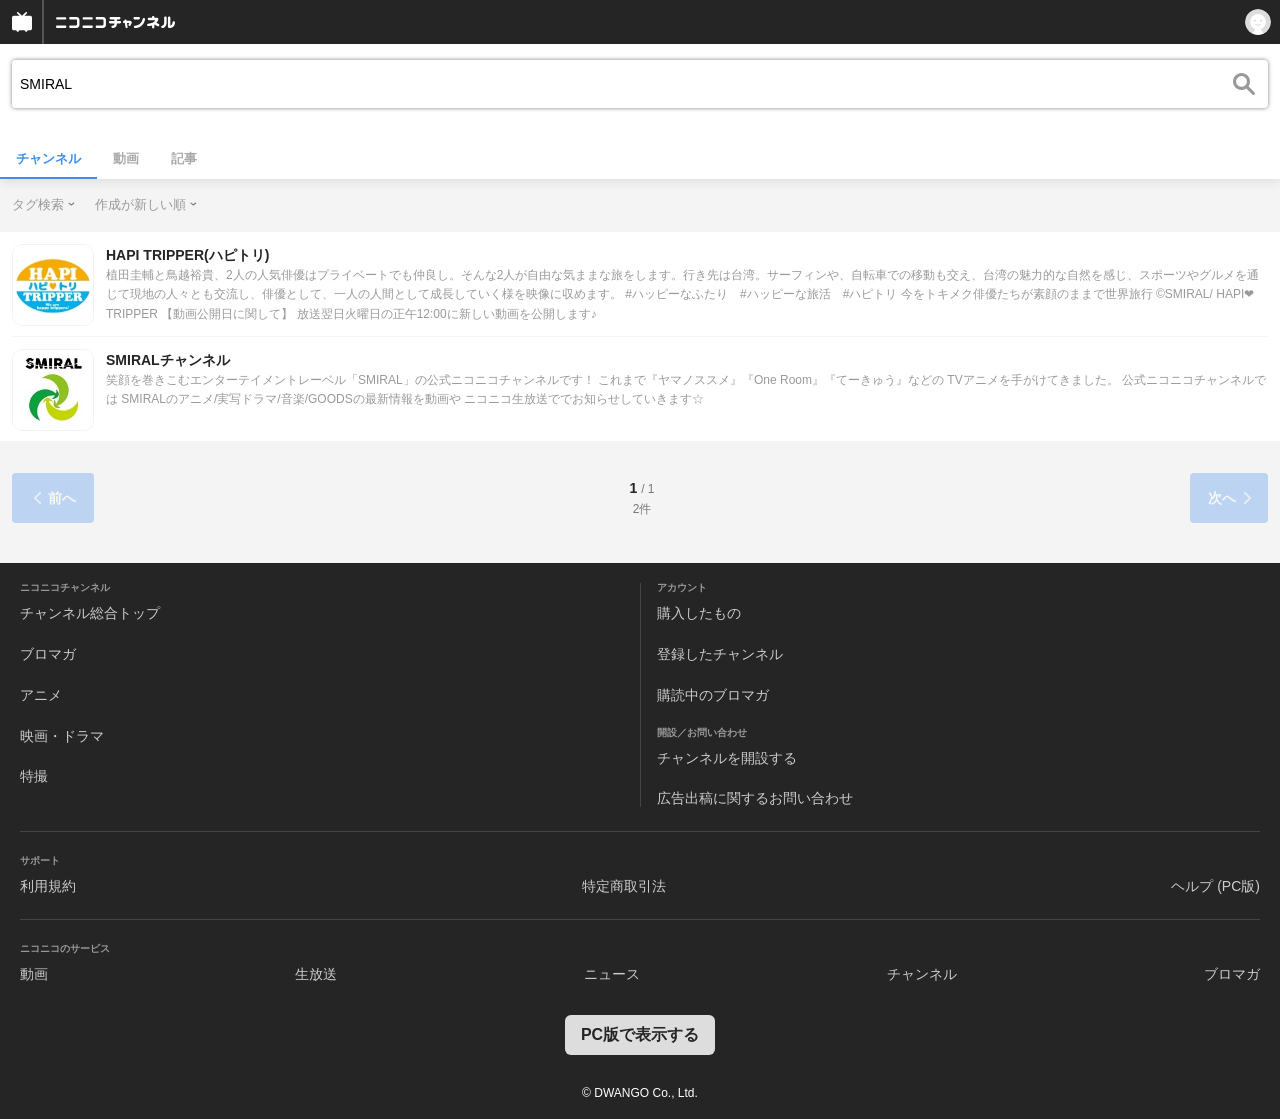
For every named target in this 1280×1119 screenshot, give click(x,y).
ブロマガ (48, 654)
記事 (184, 158)
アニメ (41, 695)
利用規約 (48, 886)
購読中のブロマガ (713, 695)
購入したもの (699, 613)
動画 (126, 158)
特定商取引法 (624, 886)
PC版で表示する (640, 1034)
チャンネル (48, 158)
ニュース (612, 974)
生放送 (316, 974)
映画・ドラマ (62, 736)
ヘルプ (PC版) (1215, 886)
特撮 (34, 776)
